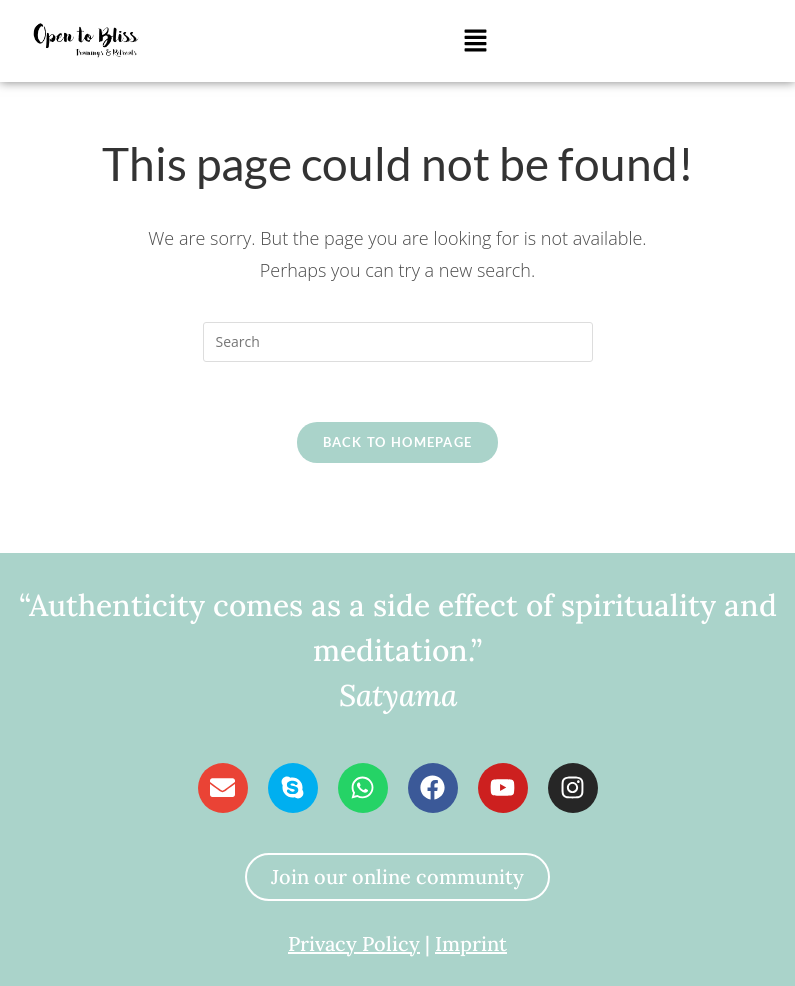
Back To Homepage (398, 442)
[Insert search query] (398, 342)
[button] (475, 41)
